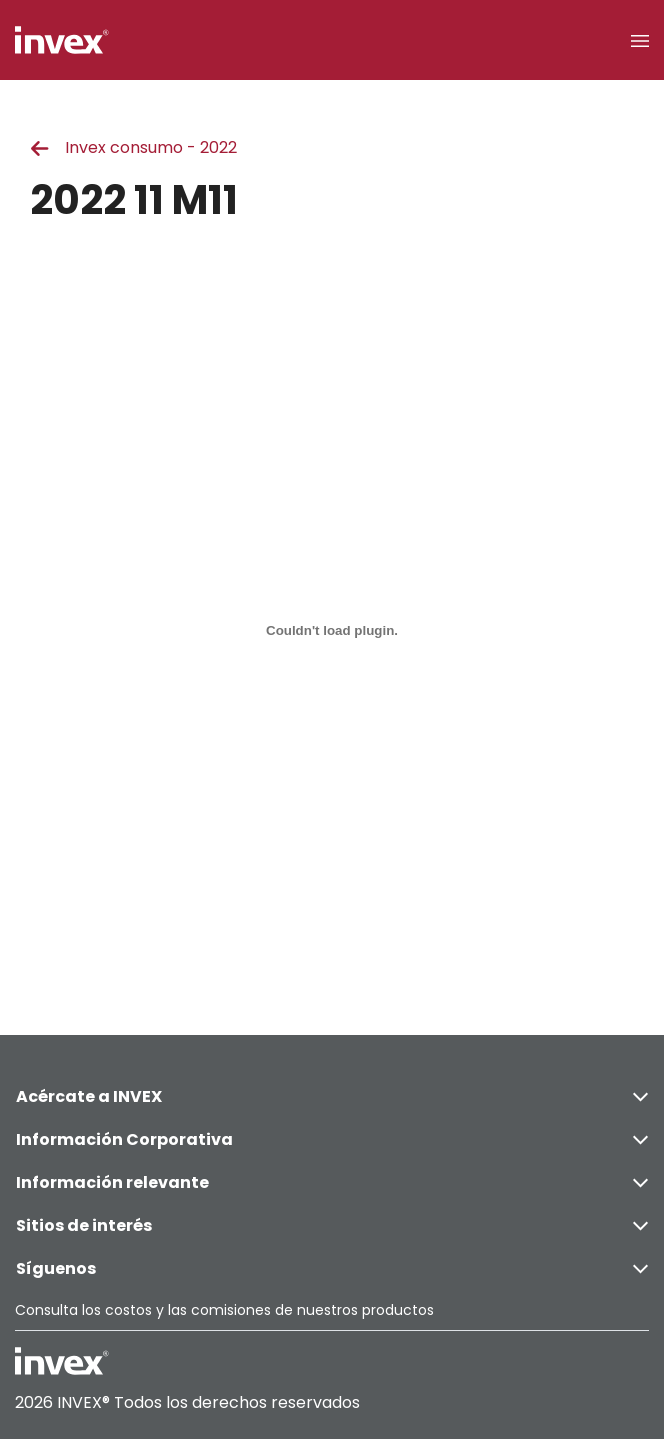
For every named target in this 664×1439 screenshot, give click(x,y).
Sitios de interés (332, 1225)
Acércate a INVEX (332, 1096)
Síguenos (332, 1268)
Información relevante (332, 1182)
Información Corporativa (332, 1139)
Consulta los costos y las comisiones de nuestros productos (224, 1310)
